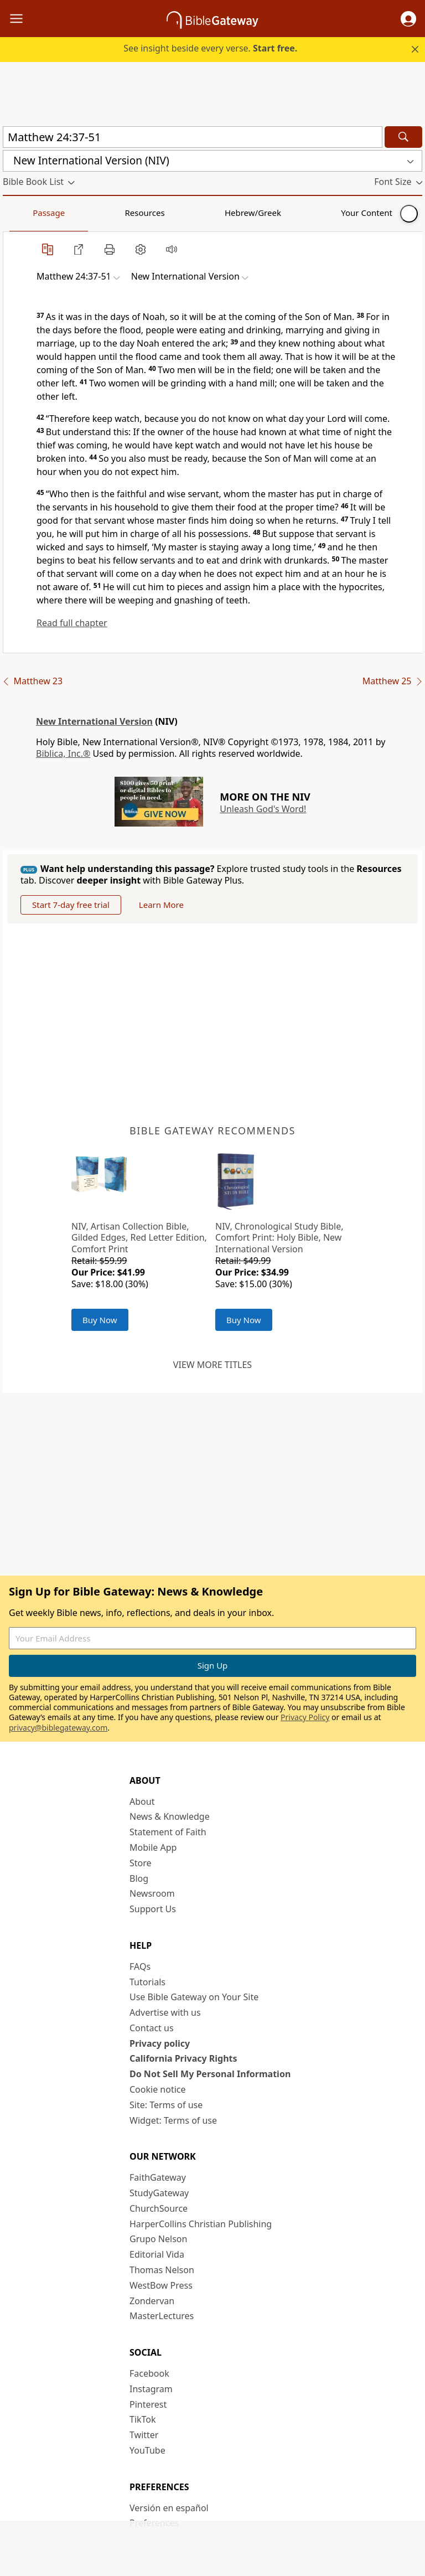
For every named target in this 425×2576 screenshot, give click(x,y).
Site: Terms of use (166, 2105)
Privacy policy (159, 2043)
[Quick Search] (192, 137)
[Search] (403, 137)
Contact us (151, 2028)
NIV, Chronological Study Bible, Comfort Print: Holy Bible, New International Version (279, 1238)
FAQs (140, 1966)
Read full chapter (72, 623)
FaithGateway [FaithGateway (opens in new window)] (157, 2177)
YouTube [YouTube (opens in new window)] (147, 2450)
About (141, 1801)
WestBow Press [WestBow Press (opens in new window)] (161, 2285)
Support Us (152, 1909)
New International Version (94, 721)
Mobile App (153, 1847)
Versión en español (169, 2508)
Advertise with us (165, 2012)
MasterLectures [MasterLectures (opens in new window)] (161, 2316)
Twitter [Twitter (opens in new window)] (143, 2435)
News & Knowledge (169, 1816)
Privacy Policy (305, 1717)
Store (140, 1863)
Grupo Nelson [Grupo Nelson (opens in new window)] (158, 2239)
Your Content (219, 212)
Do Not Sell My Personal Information (210, 2074)
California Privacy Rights (183, 2058)
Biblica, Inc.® (63, 753)
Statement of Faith (167, 1832)
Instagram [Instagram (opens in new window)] (151, 2389)
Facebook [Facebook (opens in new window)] (149, 2373)
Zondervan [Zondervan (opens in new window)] (151, 2301)
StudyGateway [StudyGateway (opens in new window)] (159, 2193)
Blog (138, 1878)
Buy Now (99, 1319)
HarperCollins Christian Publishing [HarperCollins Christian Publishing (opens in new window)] (200, 2224)
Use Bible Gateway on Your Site (193, 1997)
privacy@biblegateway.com (58, 1727)
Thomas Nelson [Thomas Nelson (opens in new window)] (161, 2270)
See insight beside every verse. (210, 48)
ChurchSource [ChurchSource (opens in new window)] (158, 2208)
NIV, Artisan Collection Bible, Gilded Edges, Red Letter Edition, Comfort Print (139, 1238)
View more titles (212, 1365)
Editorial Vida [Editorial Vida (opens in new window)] (156, 2254)
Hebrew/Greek (147, 212)
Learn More (161, 904)
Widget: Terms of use (173, 2120)
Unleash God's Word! (263, 809)
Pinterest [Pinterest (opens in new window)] (148, 2404)
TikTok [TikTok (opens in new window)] (142, 2419)
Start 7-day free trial (71, 904)
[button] (408, 19)
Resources (81, 212)
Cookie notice (157, 2089)
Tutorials (147, 1982)
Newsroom (152, 1893)
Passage (28, 212)
